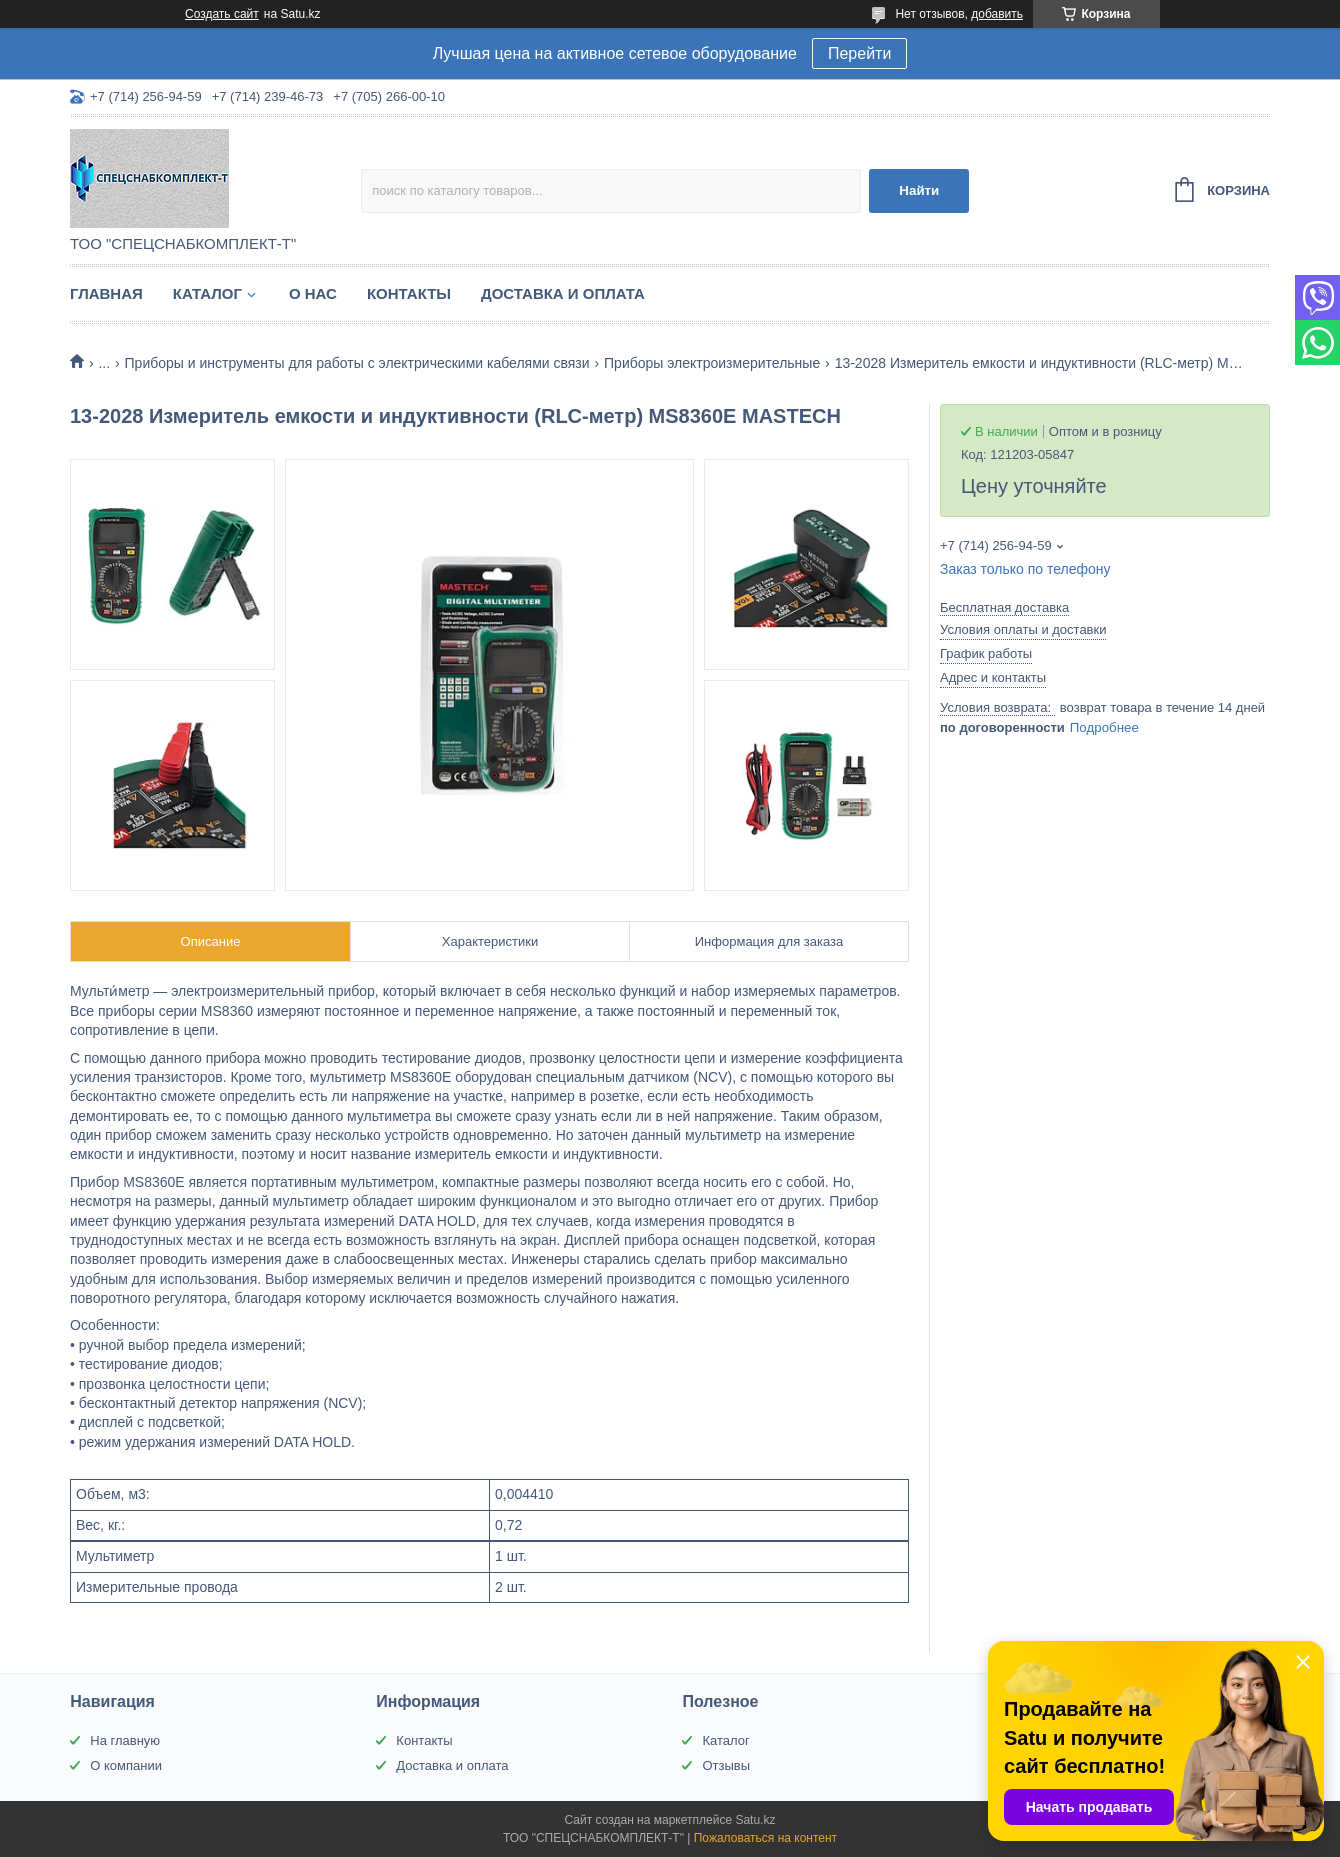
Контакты (409, 293)
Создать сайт (222, 14)
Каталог (207, 293)
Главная (106, 293)
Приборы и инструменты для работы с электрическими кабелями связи (357, 363)
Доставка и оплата (563, 293)
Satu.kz (755, 1820)
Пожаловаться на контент (765, 1838)
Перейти (859, 53)
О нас (313, 293)
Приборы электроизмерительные (712, 363)
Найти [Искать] (919, 190)
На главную (125, 1740)
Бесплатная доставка (1004, 607)
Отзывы (726, 1765)
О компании (126, 1765)
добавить (997, 14)
